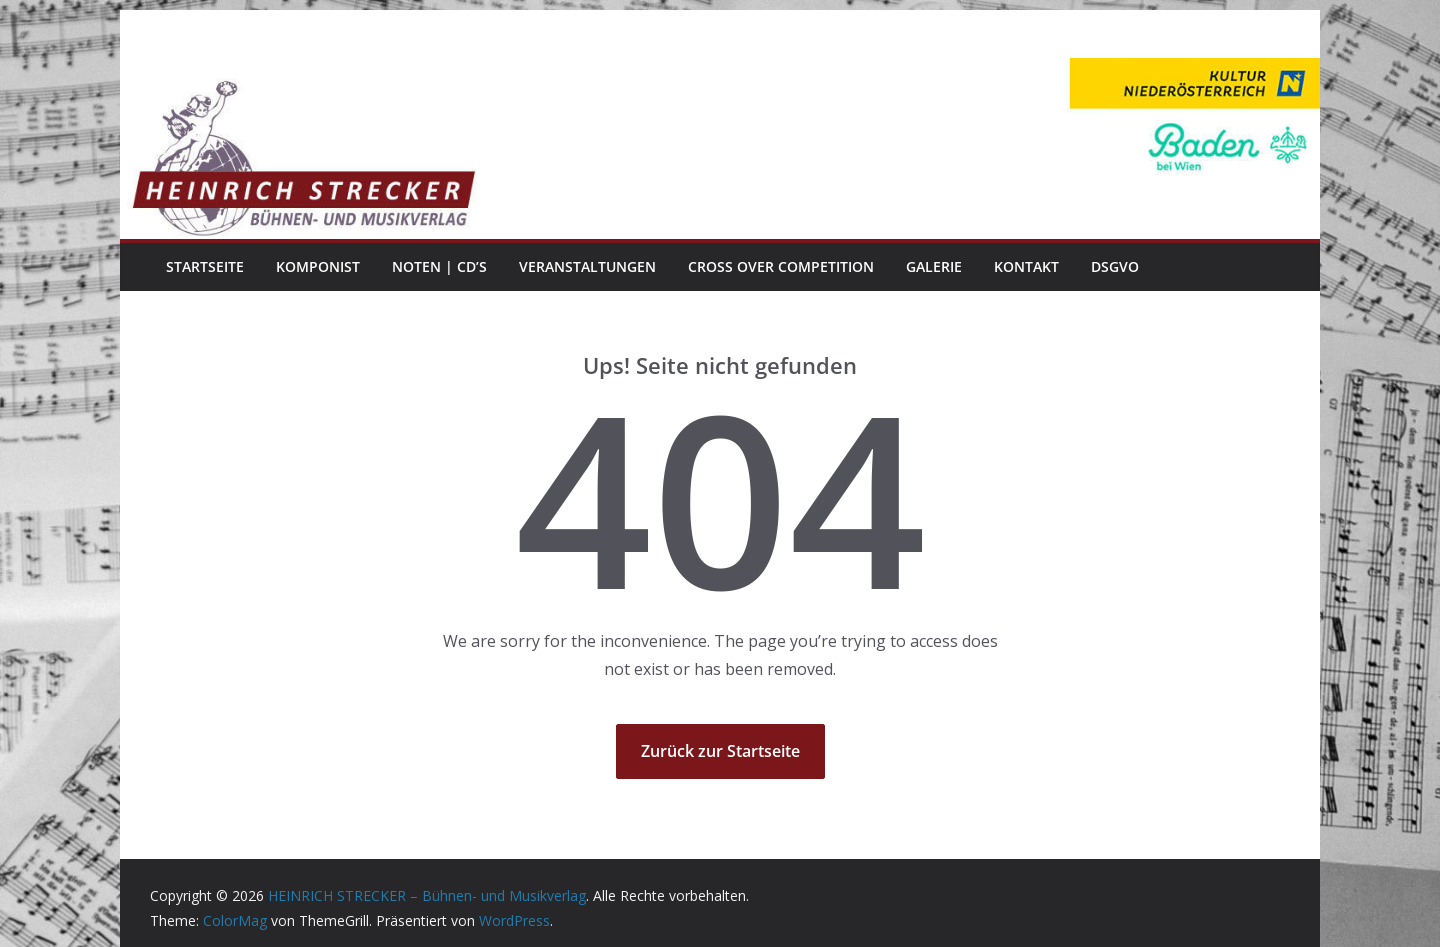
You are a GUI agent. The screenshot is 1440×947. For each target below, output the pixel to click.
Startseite (205, 266)
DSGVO (1115, 266)
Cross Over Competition (781, 266)
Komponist (318, 266)
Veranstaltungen (587, 266)
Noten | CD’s (439, 266)
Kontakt (1026, 266)
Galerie (934, 266)
